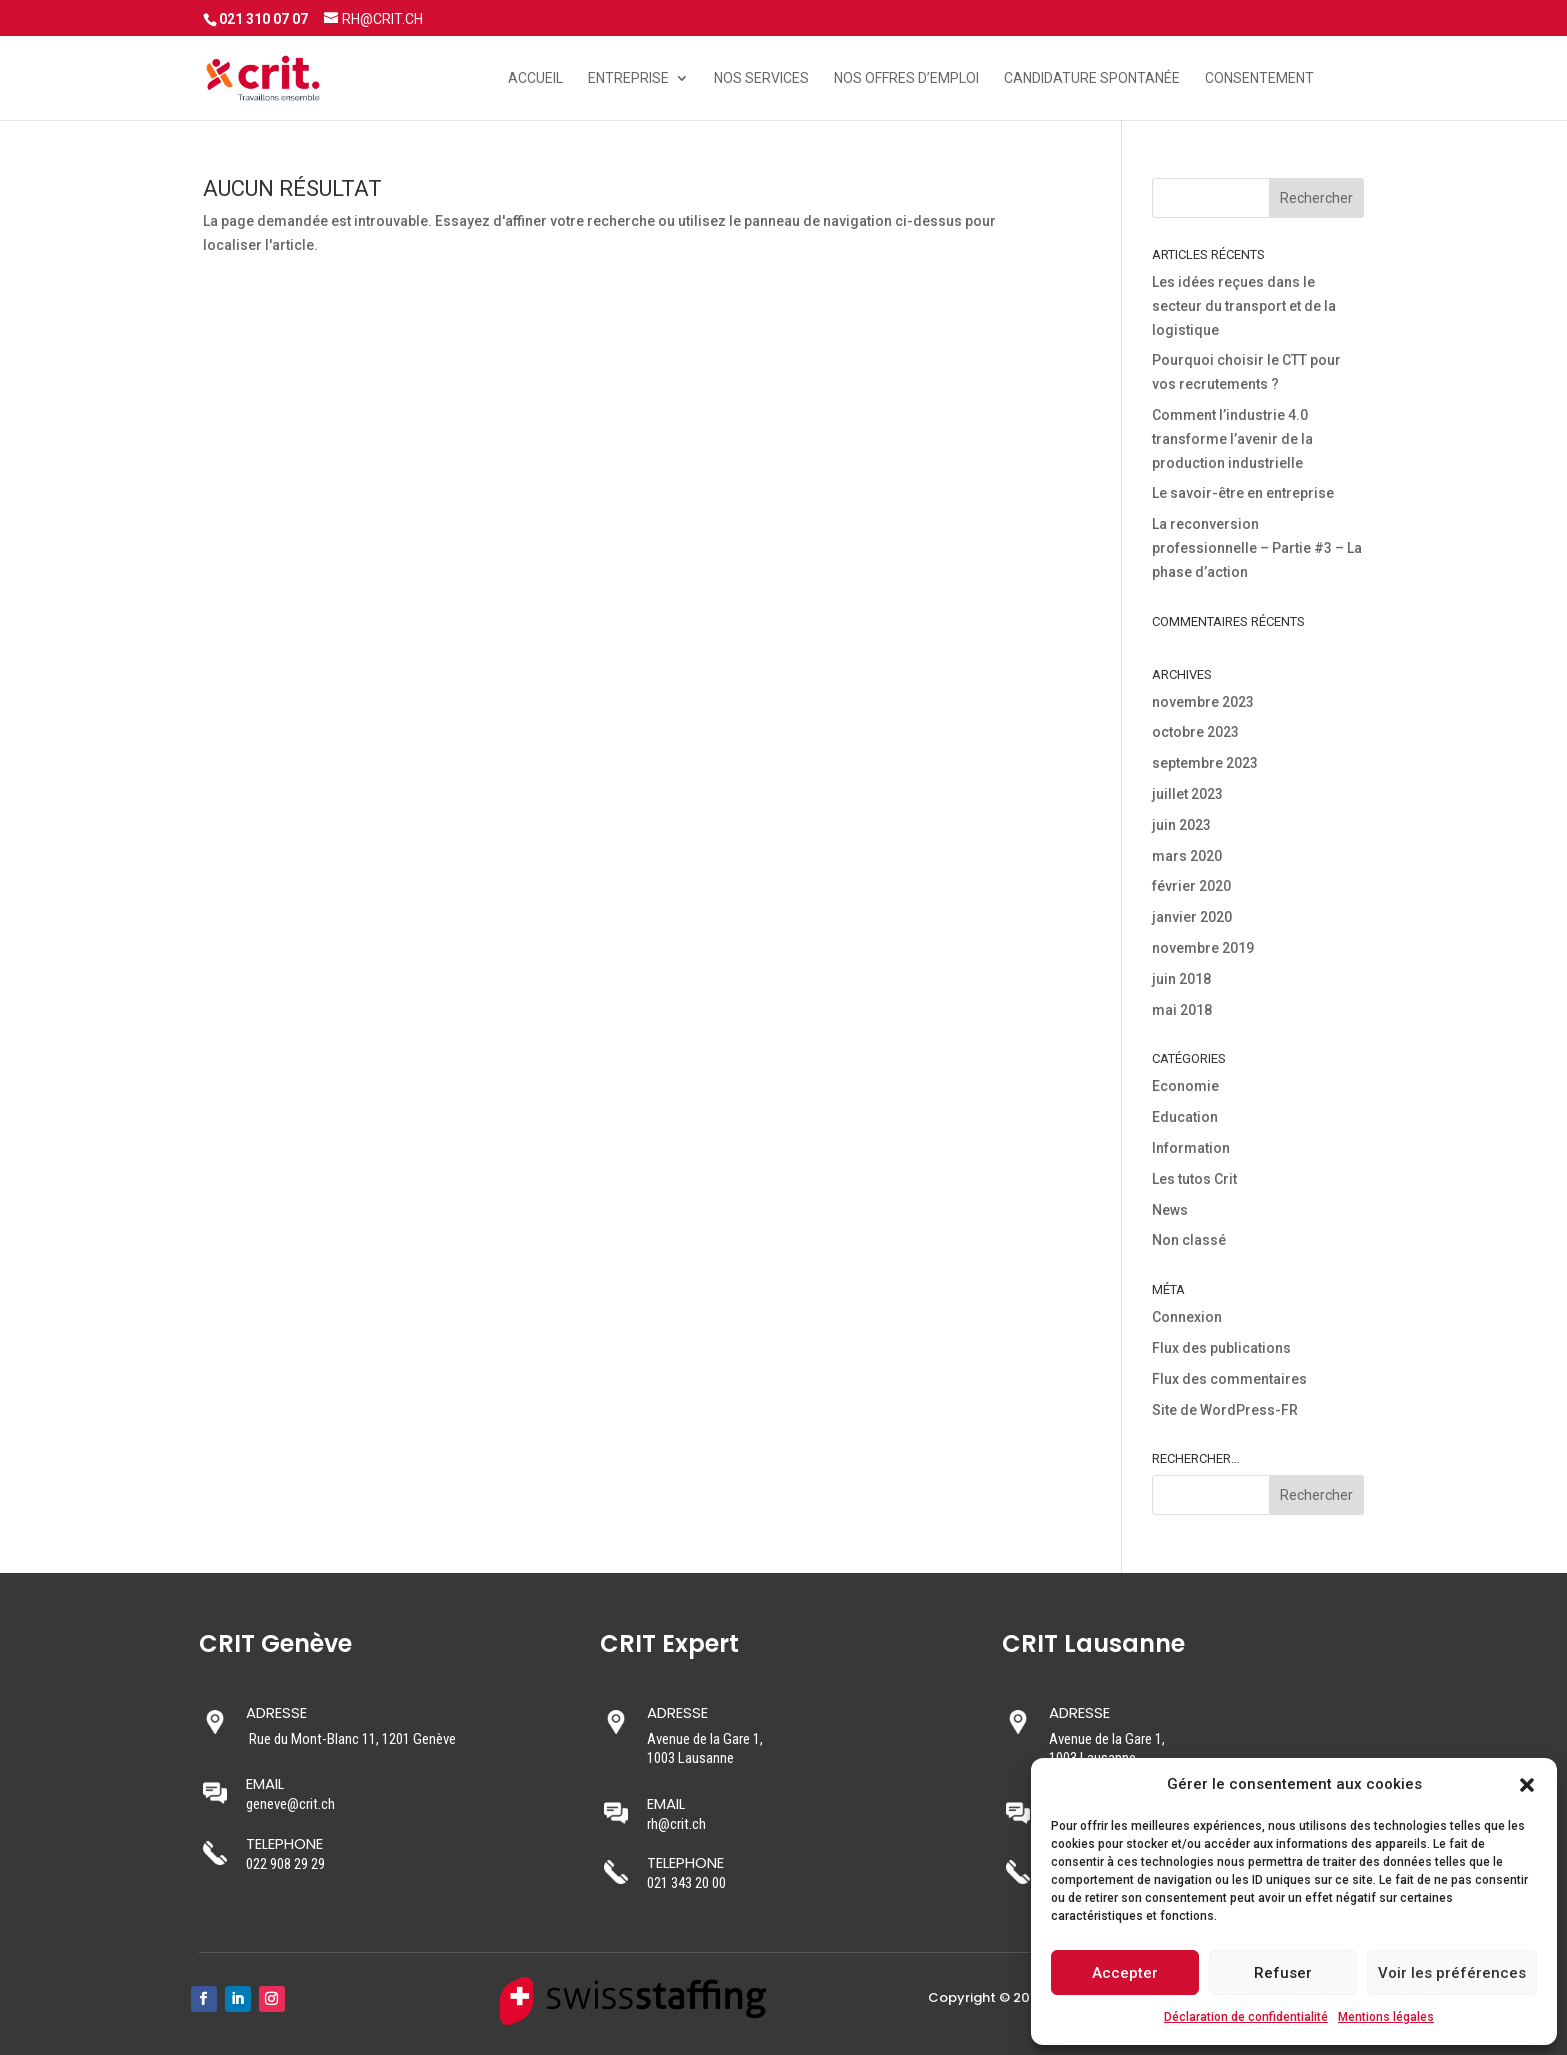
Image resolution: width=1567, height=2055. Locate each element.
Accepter (1125, 1973)
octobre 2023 (1195, 732)
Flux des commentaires (1229, 1379)
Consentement (1259, 78)
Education (1185, 1117)
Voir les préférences (1452, 1973)
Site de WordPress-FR (1225, 1410)
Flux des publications (1221, 1348)
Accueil (535, 78)
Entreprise (628, 78)
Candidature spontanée (1092, 78)
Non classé (1189, 1240)
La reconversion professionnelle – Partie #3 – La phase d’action (1257, 548)
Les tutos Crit (1194, 1179)
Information (1191, 1148)
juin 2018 (1181, 979)
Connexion (1187, 1317)
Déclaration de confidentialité (1246, 2017)
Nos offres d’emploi (906, 78)
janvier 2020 (1192, 917)
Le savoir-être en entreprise (1243, 493)
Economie (1185, 1086)
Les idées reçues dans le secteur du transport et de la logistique (1244, 306)
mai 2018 (1182, 1010)
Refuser (1283, 1973)
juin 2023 (1181, 825)
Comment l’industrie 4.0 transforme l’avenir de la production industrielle (1232, 439)
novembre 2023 (1203, 702)
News (1170, 1210)
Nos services (761, 78)
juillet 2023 (1187, 794)
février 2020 (1191, 886)
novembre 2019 (1203, 948)
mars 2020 (1187, 856)
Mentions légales (1386, 2017)
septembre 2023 (1205, 763)
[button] (1527, 1785)
